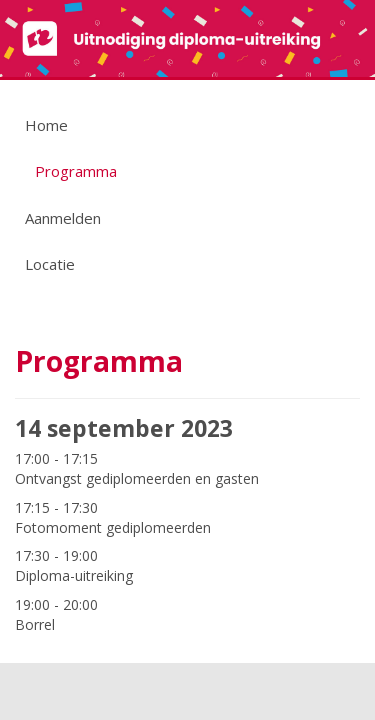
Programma (76, 171)
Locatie (50, 264)
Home (46, 125)
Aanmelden (63, 218)
